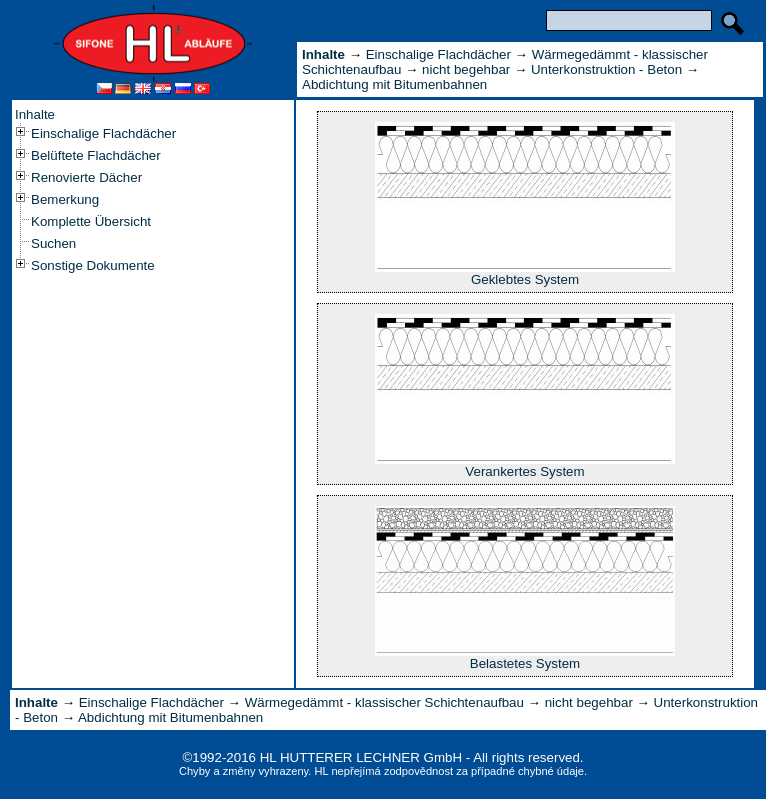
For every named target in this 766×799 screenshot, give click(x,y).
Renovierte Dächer (86, 177)
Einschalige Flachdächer (103, 133)
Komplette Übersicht (91, 221)
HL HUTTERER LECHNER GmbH (361, 757)
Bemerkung (65, 199)
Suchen (53, 243)
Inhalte (35, 114)
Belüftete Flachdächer (96, 155)
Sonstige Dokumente (93, 265)
